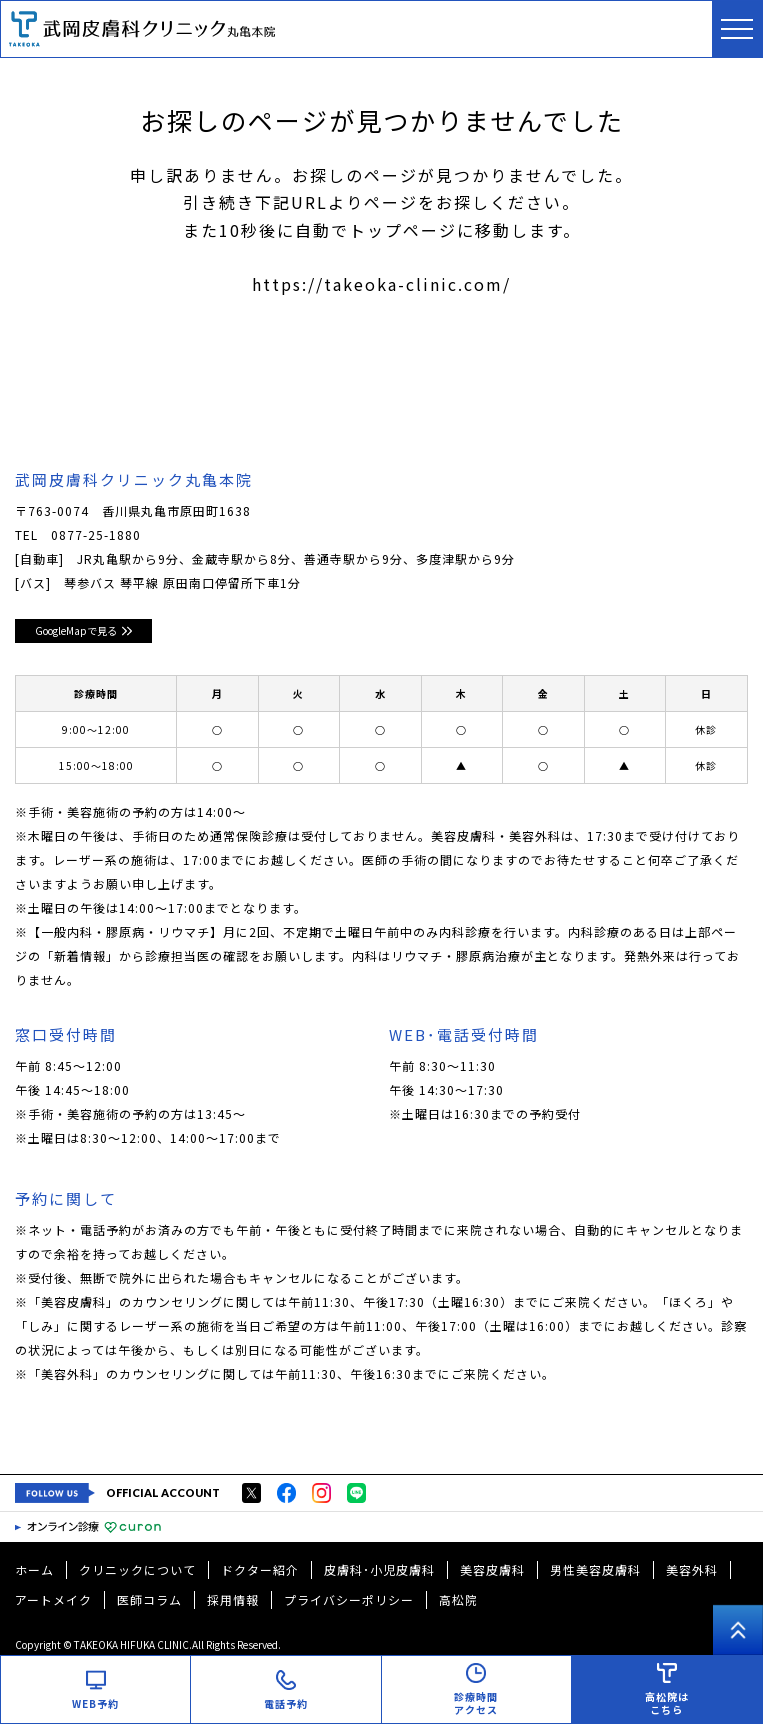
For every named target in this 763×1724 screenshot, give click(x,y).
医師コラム (149, 1599)
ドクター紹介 (260, 1569)
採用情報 (233, 1599)
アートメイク (53, 1599)
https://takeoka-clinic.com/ (381, 284)
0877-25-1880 (96, 534)
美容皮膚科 (492, 1569)
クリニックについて (137, 1569)
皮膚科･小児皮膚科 (379, 1569)
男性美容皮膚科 (595, 1569)
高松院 (458, 1599)
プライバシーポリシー (349, 1599)
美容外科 (692, 1569)
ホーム (34, 1569)
